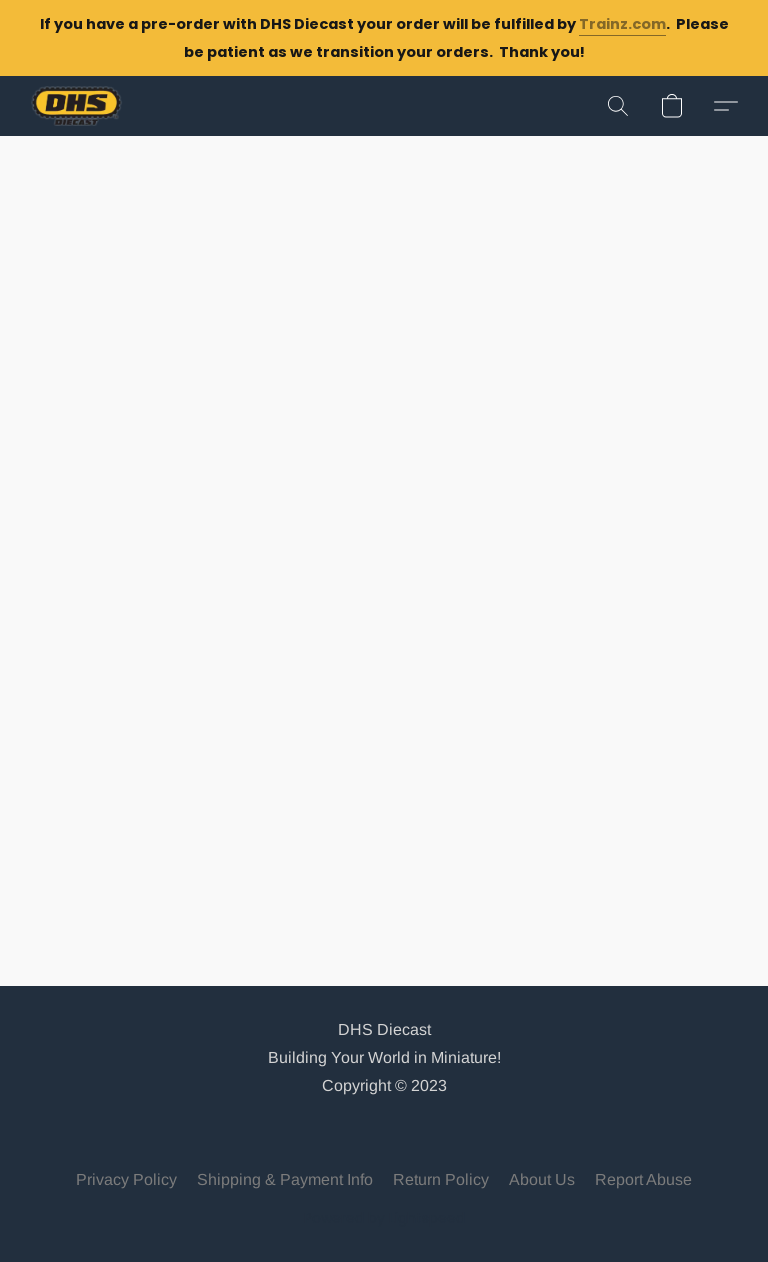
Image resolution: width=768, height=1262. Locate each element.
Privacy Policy (126, 1179)
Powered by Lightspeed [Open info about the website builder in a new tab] (384, 1218)
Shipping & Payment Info (285, 1179)
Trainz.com (622, 24)
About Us (542, 1179)
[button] (76, 106)
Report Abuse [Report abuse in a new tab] (643, 1179)
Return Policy (441, 1179)
